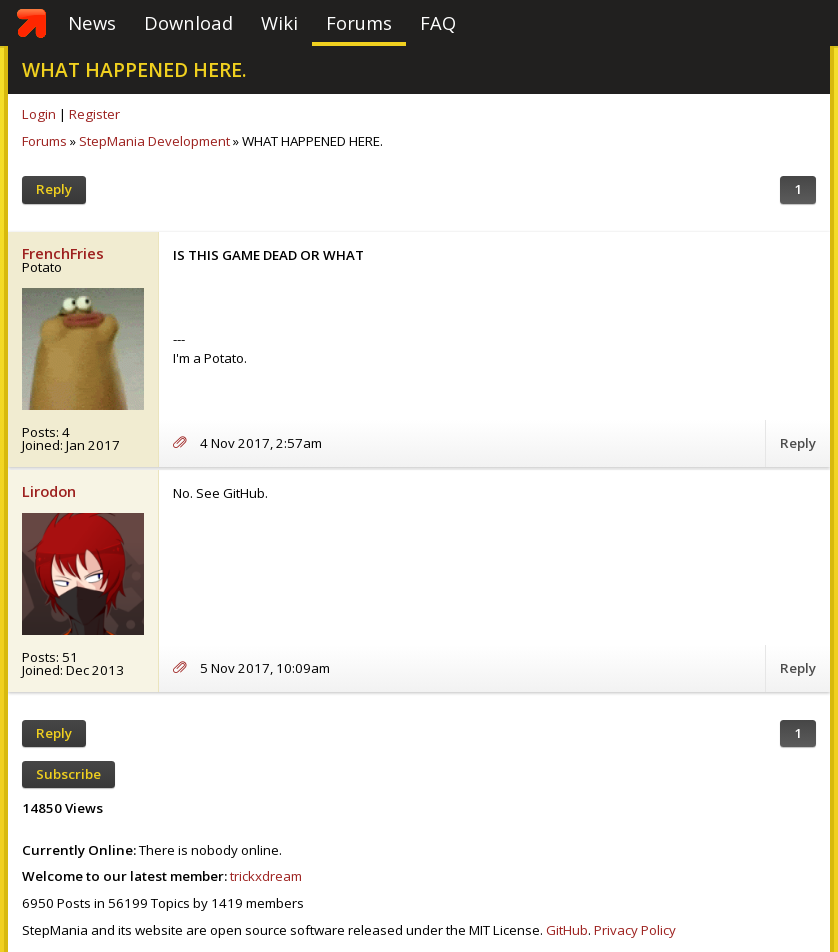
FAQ (438, 22)
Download (188, 22)
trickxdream (266, 876)
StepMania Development (154, 141)
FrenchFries (63, 253)
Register (94, 114)
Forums (359, 22)
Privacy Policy (635, 930)
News (92, 22)
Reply (54, 189)
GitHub (567, 930)
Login (39, 114)
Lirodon (49, 491)
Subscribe (68, 774)
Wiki (279, 22)
